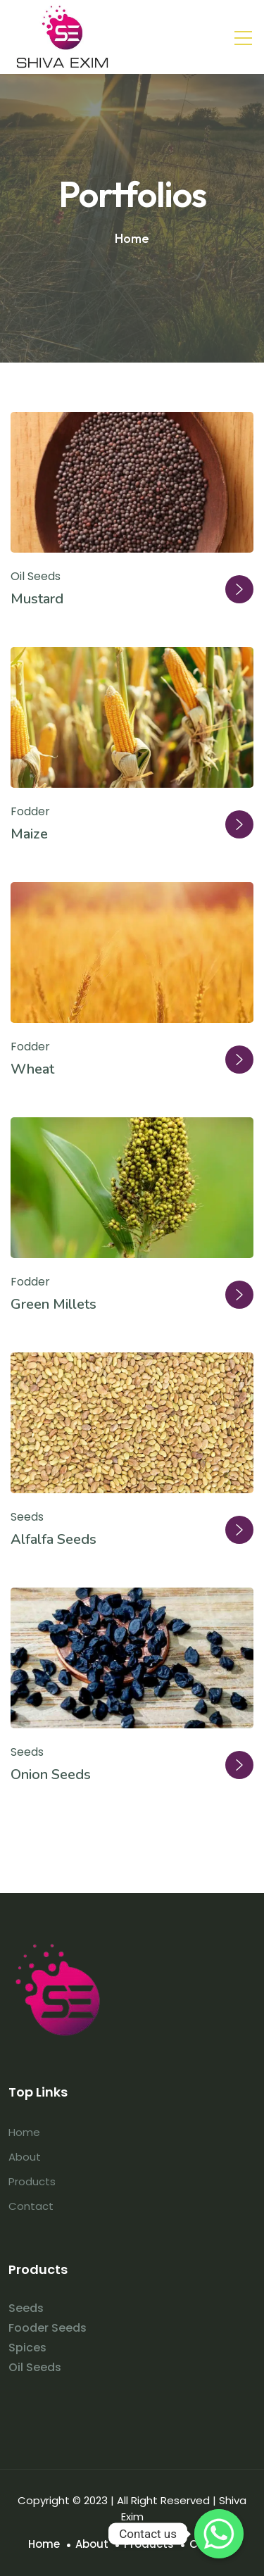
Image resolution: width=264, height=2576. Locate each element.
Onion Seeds (51, 1774)
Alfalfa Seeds (53, 1539)
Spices (27, 2347)
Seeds (27, 1517)
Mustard (37, 598)
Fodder (30, 811)
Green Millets (53, 1304)
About (24, 2156)
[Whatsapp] (219, 2533)
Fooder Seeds (47, 2328)
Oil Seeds (36, 576)
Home (24, 2132)
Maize (29, 833)
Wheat (32, 1069)
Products (32, 2181)
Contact (31, 2206)
